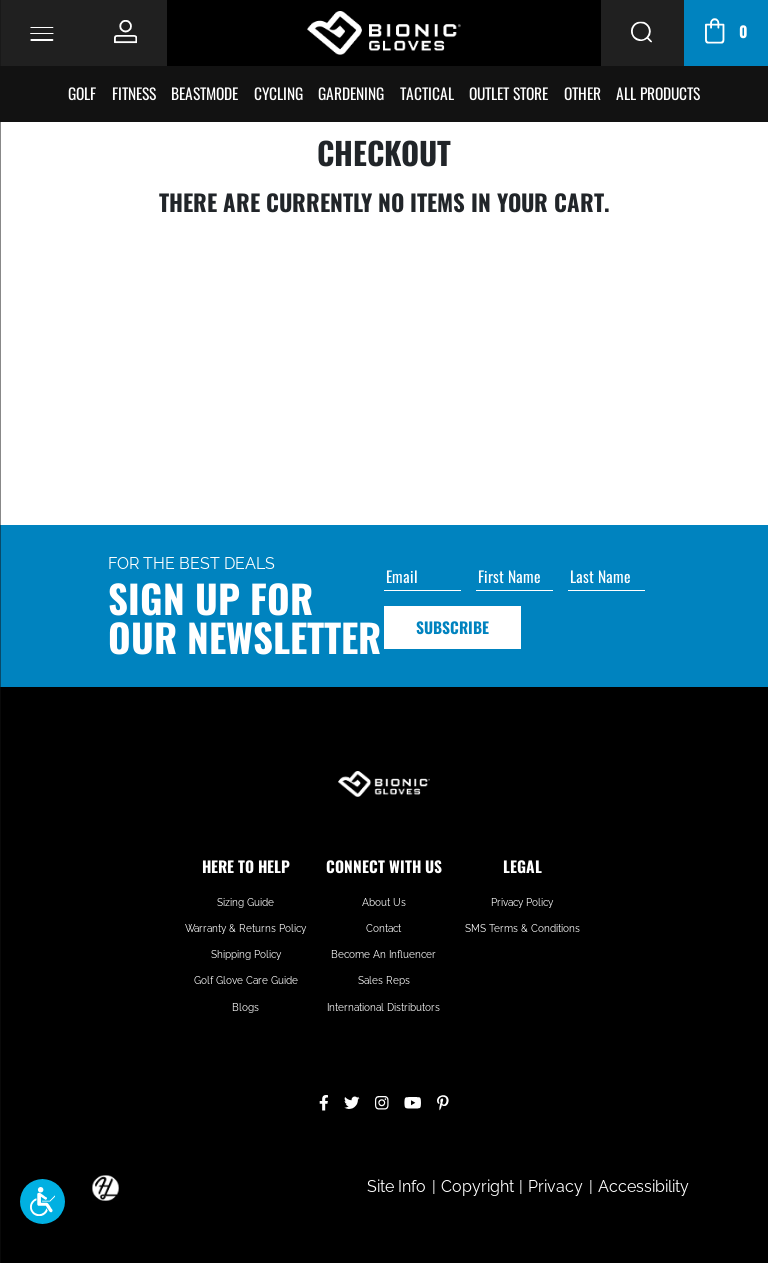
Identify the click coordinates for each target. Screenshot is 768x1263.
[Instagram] (382, 1100)
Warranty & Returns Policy (245, 928)
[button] (42, 1201)
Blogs (245, 1007)
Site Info (396, 1186)
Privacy (555, 1186)
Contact (383, 928)
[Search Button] (643, 33)
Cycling (278, 93)
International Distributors (383, 1007)
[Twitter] (352, 1100)
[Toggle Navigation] (41, 32)
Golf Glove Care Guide (246, 980)
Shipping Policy (246, 954)
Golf (82, 93)
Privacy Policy (522, 902)
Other (582, 93)
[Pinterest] (443, 1100)
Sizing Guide (245, 902)
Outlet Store (508, 93)
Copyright (477, 1186)
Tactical (427, 93)
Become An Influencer (383, 954)
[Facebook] (324, 1100)
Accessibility (643, 1186)
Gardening (351, 93)
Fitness (134, 93)
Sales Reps (384, 980)
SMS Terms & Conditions (522, 928)
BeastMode (204, 93)
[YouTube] (412, 1100)
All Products (658, 93)
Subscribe (452, 627)
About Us (384, 902)
